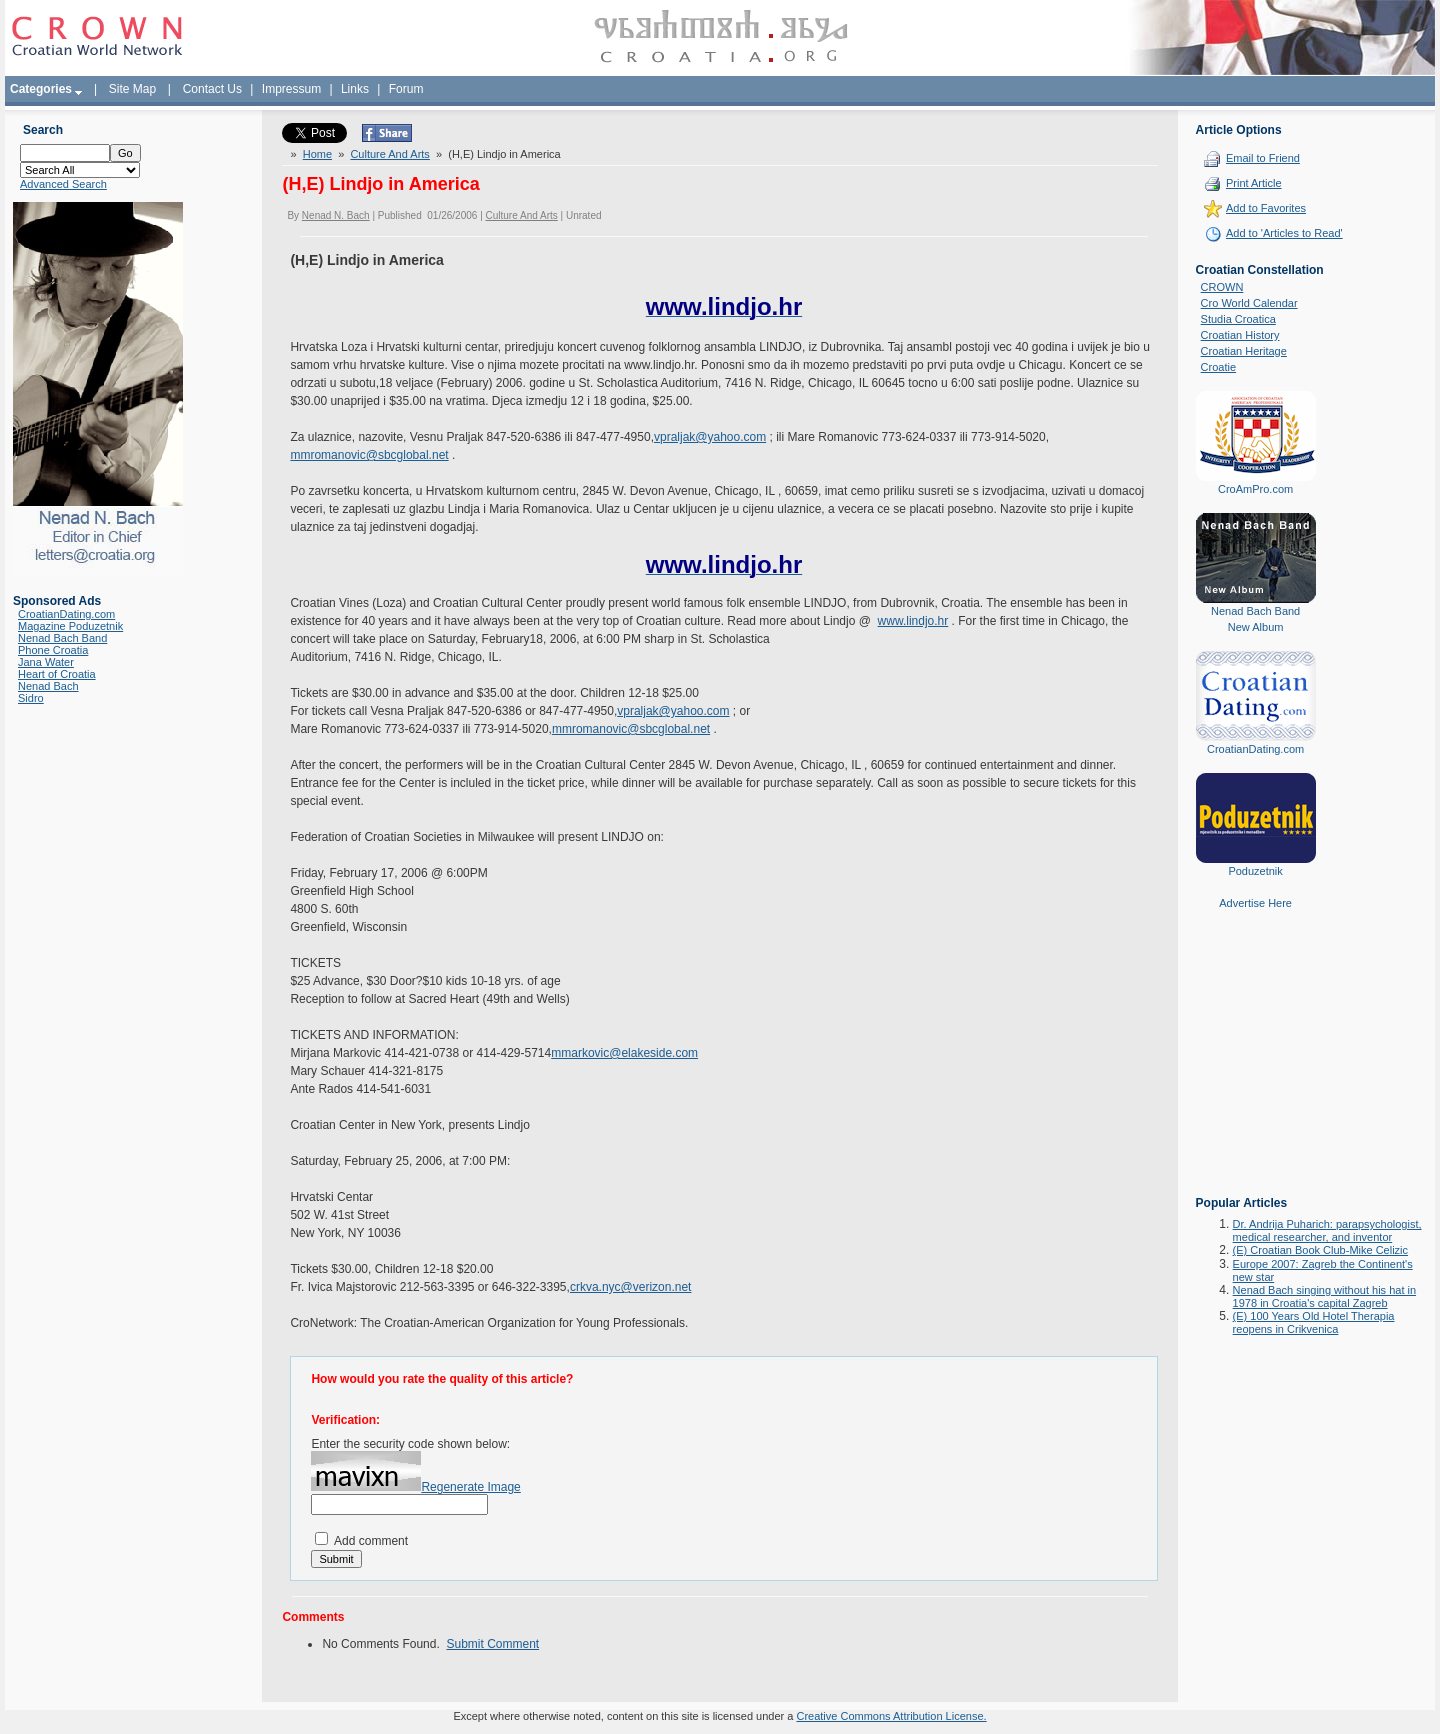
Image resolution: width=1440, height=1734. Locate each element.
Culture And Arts (390, 154)
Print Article (1254, 183)
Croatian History (1240, 335)
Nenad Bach (48, 686)
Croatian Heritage (1244, 351)
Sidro (31, 698)
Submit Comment (492, 1644)
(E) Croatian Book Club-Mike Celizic (1320, 1250)
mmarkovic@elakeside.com (624, 1053)
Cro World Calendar (1249, 303)
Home (317, 154)
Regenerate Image (470, 1487)
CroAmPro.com (1255, 489)
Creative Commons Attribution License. (891, 1716)
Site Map (132, 89)
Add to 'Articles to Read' (1284, 233)
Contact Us (212, 89)
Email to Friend (1263, 158)
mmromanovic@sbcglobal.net (369, 455)
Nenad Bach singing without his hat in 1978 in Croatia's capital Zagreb (1324, 1296)
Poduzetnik (1255, 871)
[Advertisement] (1256, 1067)
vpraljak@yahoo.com (710, 437)
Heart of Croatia (57, 674)
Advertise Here (1255, 903)
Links (355, 89)
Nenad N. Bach (336, 215)
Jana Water (46, 662)
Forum (406, 89)
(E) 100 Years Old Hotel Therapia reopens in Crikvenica (1314, 1322)
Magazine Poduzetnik (70, 626)
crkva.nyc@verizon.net (631, 1287)
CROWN (1222, 287)
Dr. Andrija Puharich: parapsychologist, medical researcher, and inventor (1327, 1230)
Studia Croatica (1238, 319)
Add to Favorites (1266, 208)
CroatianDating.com (66, 614)
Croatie (1218, 367)
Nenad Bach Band (62, 638)
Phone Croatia (53, 650)
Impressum (291, 89)
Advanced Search (63, 184)
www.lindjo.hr (913, 621)
